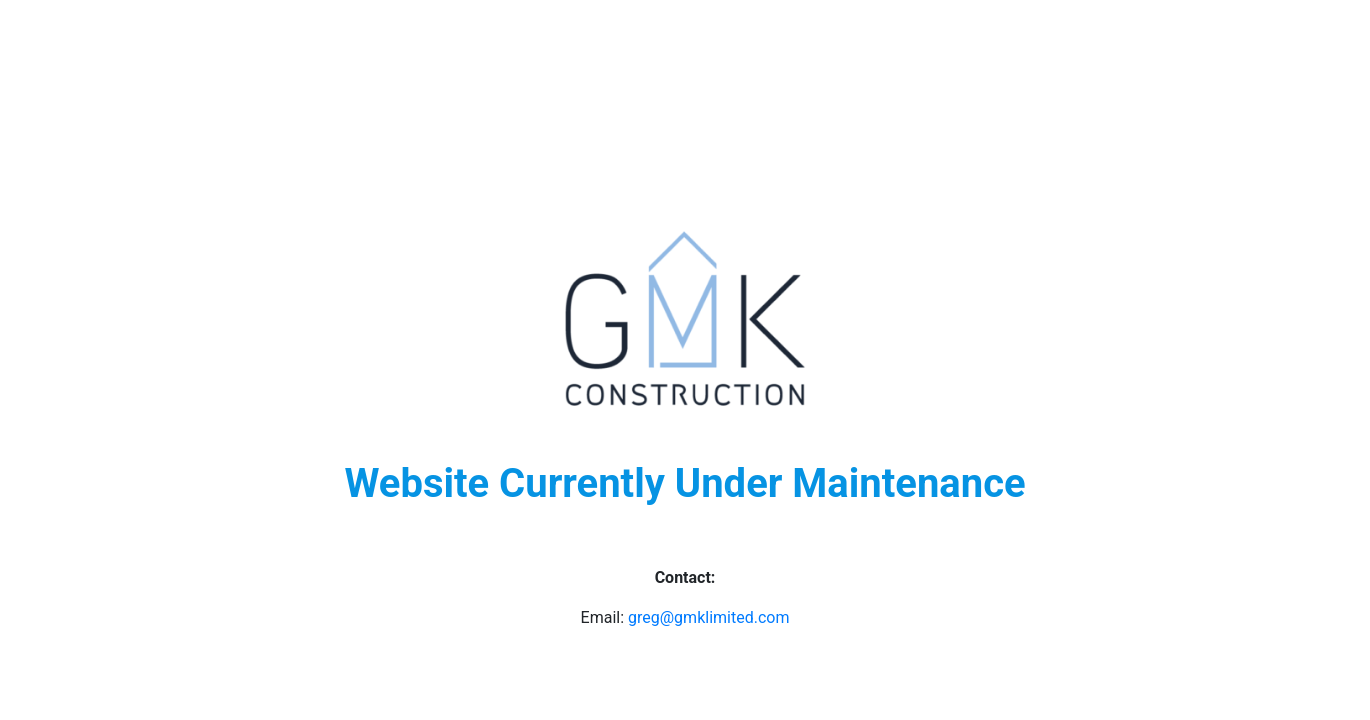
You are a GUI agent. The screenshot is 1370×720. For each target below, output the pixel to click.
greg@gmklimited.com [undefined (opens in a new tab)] (708, 617)
